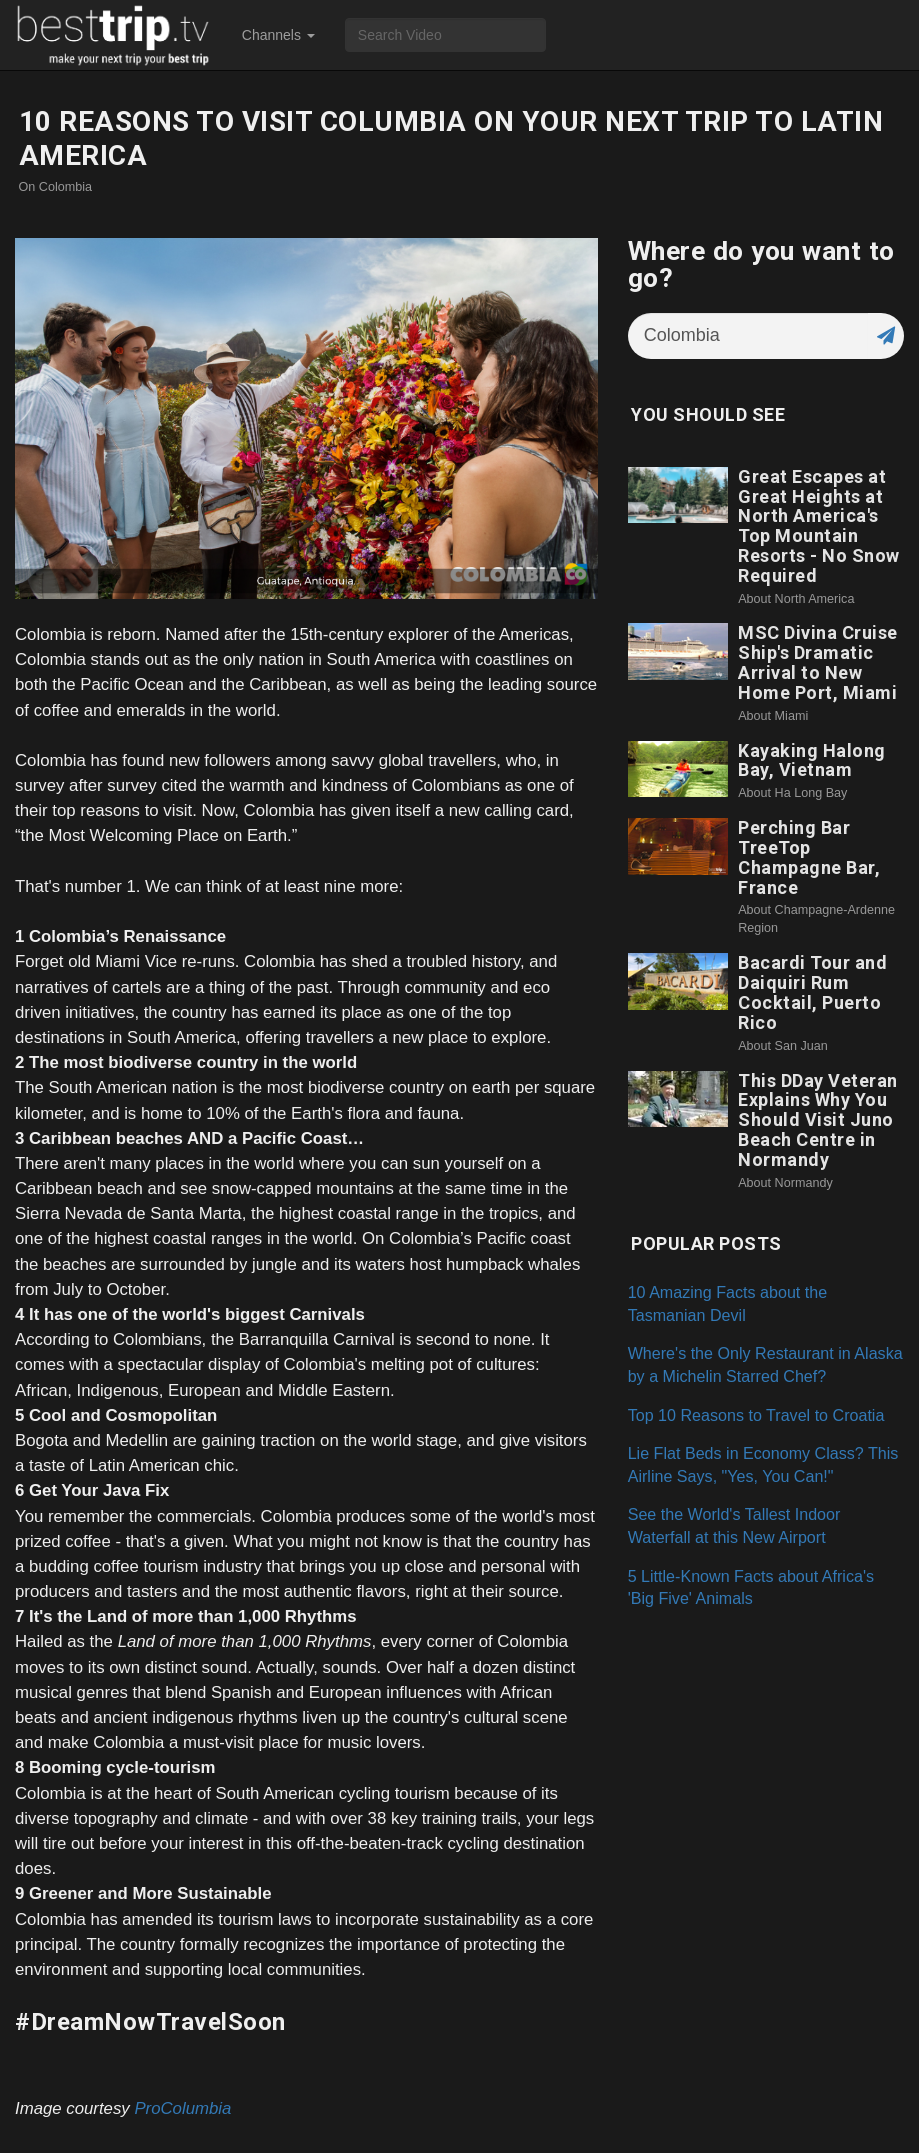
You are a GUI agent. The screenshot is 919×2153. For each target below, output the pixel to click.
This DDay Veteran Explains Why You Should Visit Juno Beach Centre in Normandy (818, 1120)
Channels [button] (278, 35)
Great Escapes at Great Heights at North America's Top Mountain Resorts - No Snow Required (819, 526)
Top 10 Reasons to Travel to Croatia (756, 1415)
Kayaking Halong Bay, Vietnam (812, 760)
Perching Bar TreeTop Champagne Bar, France (809, 857)
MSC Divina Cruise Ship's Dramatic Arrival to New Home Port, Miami (818, 662)
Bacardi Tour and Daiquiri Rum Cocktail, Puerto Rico (812, 992)
